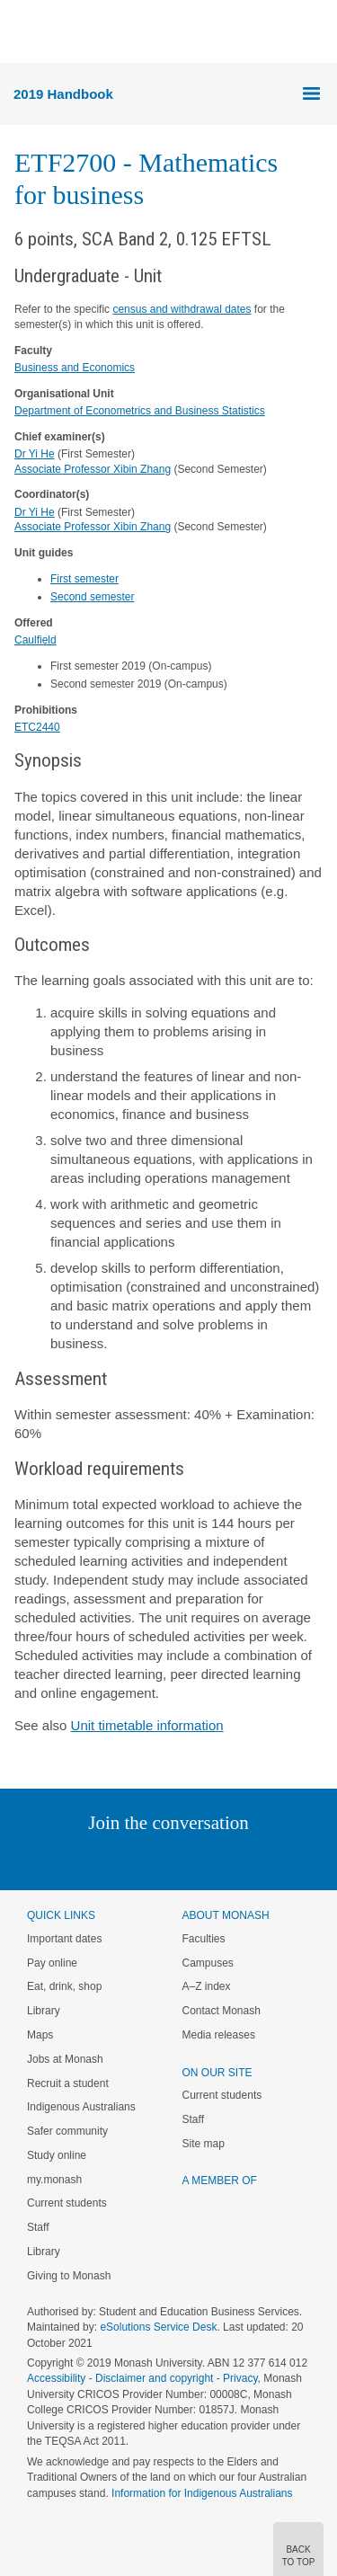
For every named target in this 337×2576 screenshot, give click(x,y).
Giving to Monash (69, 2276)
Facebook (150, 1859)
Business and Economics (74, 367)
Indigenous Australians (81, 2107)
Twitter (116, 1859)
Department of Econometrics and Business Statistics (139, 410)
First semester (84, 579)
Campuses (208, 1963)
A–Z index (206, 1986)
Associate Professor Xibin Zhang (92, 469)
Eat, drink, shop (64, 1986)
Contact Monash (221, 2010)
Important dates (64, 1938)
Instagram (41, 1859)
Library (43, 2010)
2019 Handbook (63, 94)
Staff (38, 2227)
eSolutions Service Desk (158, 2327)
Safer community (67, 2131)
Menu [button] (23, 32)
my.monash (54, 2179)
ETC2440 (37, 727)
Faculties (204, 1938)
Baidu (293, 1859)
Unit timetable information (147, 1725)
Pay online (52, 1963)
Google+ (182, 1859)
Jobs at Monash (65, 2059)
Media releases (218, 2035)
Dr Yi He (34, 454)
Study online (56, 2155)
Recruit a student (68, 2083)
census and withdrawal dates (181, 309)
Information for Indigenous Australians (201, 2493)
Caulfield (35, 640)
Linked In (77, 1859)
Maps (40, 2035)
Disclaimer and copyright (154, 2378)
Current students (67, 2203)
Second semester (92, 597)
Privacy (240, 2378)
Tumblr (218, 1859)
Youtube (254, 1859)
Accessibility (56, 2378)
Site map (203, 2143)
